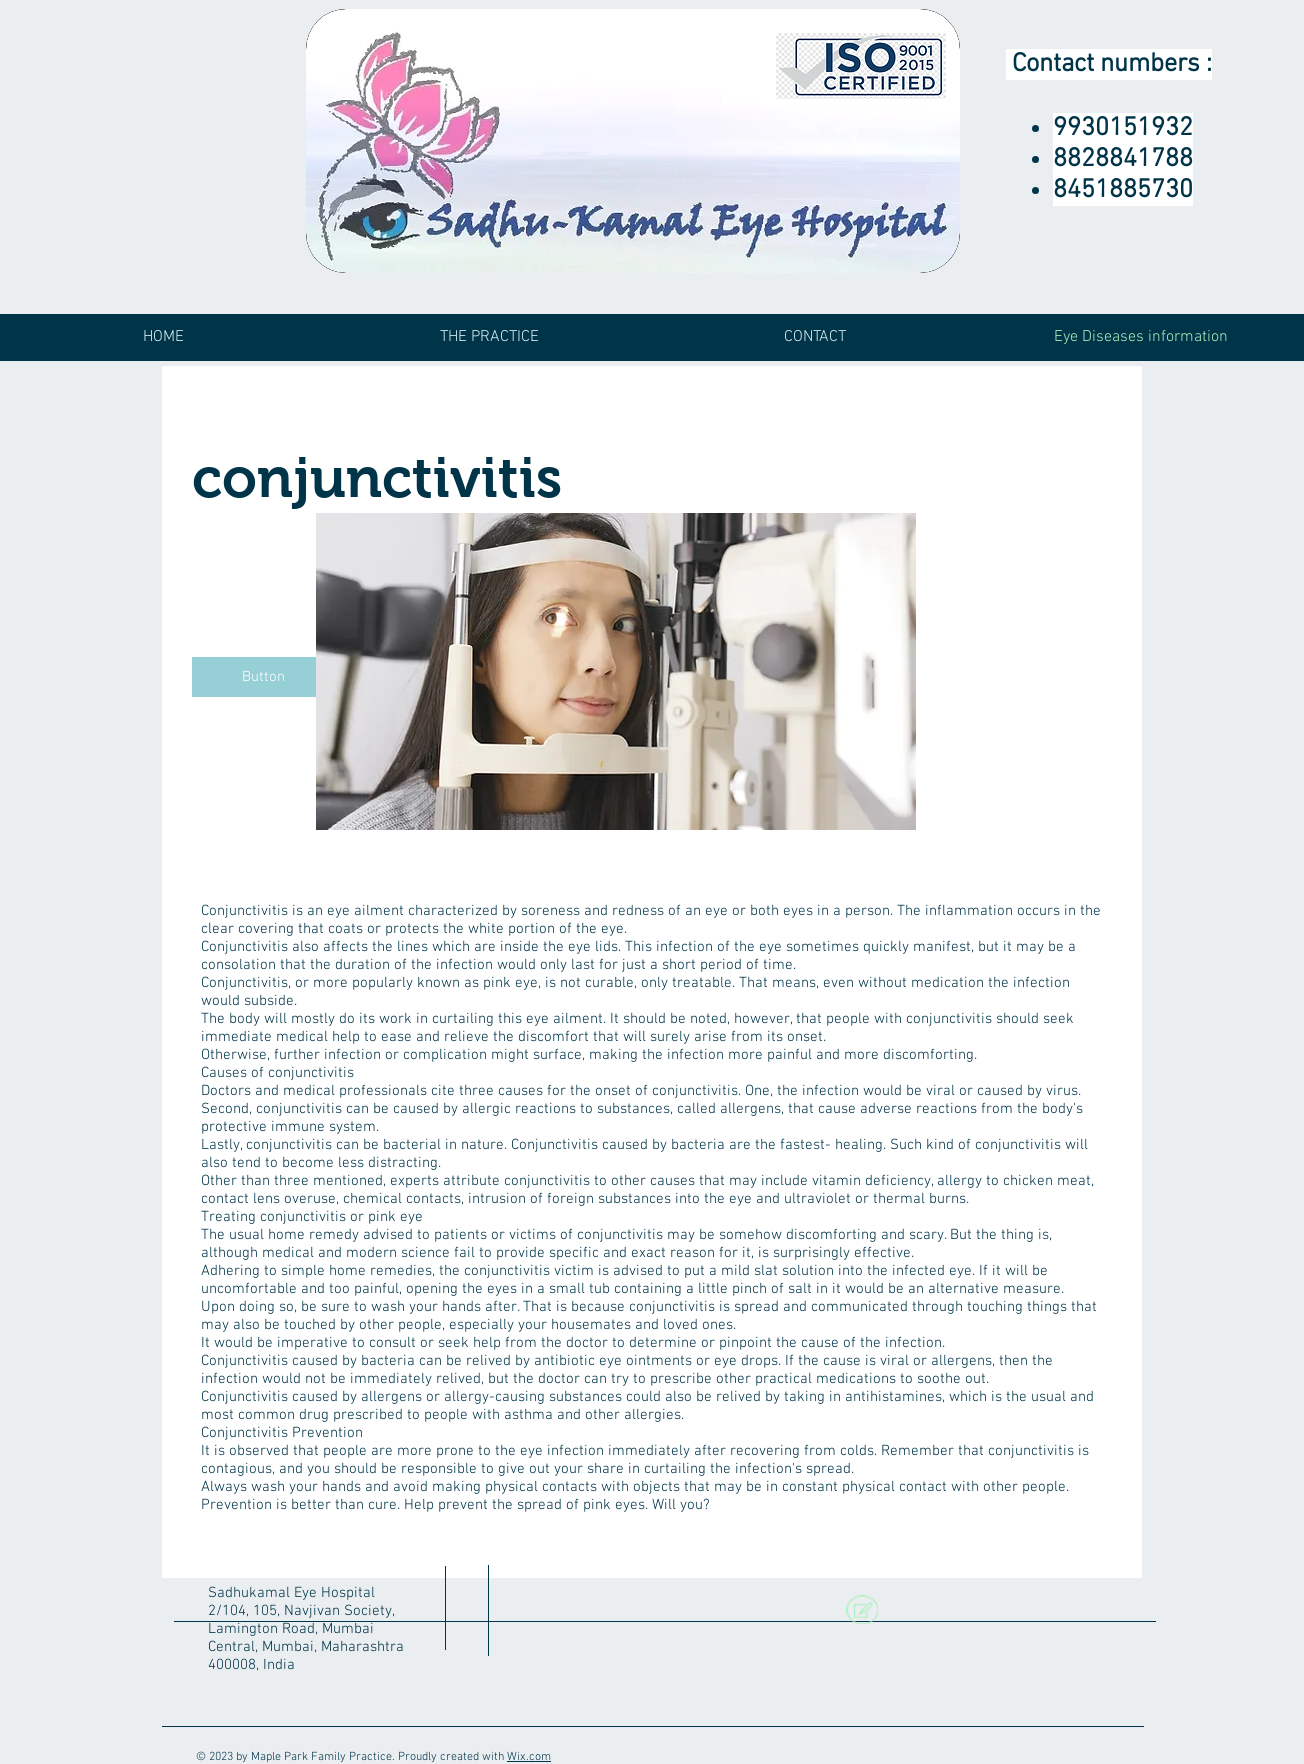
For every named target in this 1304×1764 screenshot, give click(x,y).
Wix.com (529, 1757)
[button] (263, 677)
